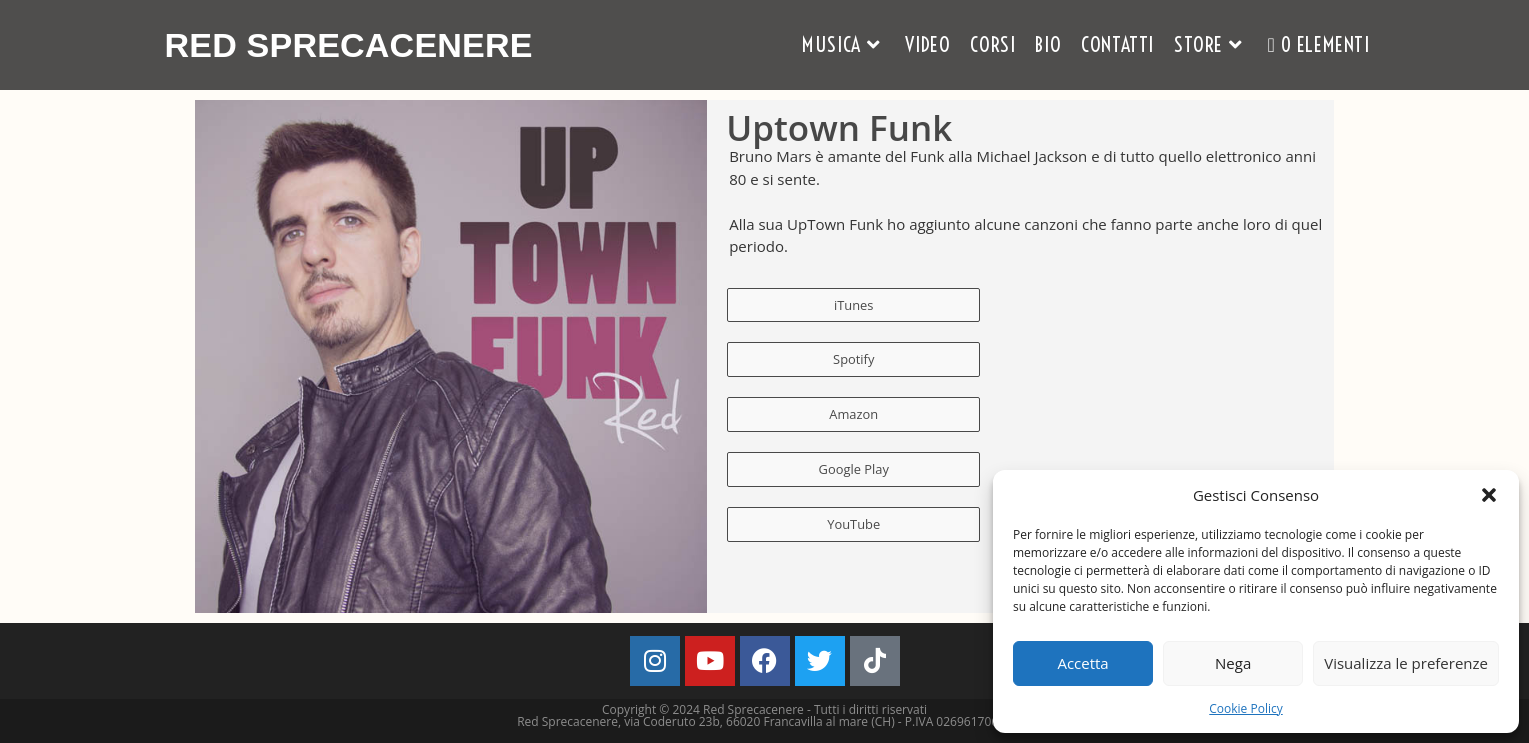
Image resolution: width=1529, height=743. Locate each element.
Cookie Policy (1245, 708)
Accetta (1082, 663)
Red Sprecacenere (358, 44)
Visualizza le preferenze (1406, 663)
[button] (1489, 495)
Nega (1233, 663)
